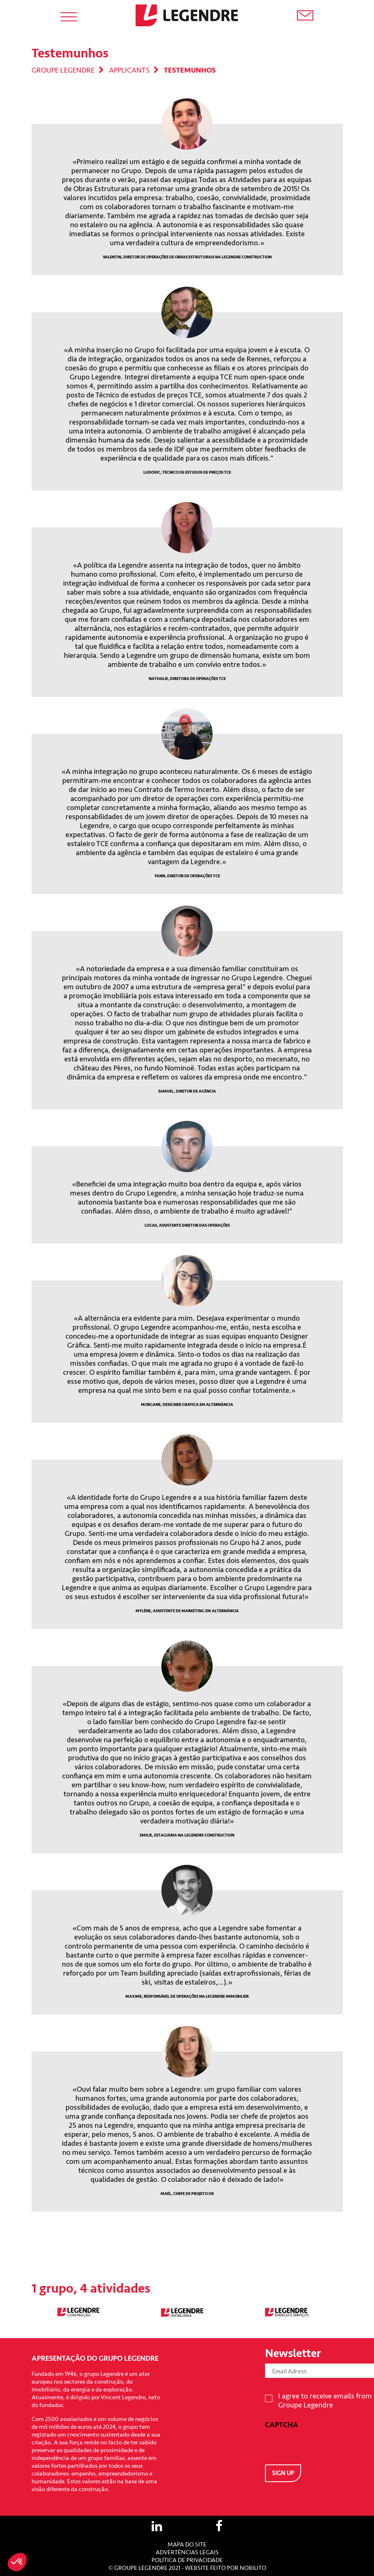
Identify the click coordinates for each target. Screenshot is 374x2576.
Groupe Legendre (63, 70)
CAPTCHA (281, 2424)
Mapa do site (187, 2545)
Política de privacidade (187, 2560)
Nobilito (253, 2568)
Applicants (129, 70)
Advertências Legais (187, 2552)
